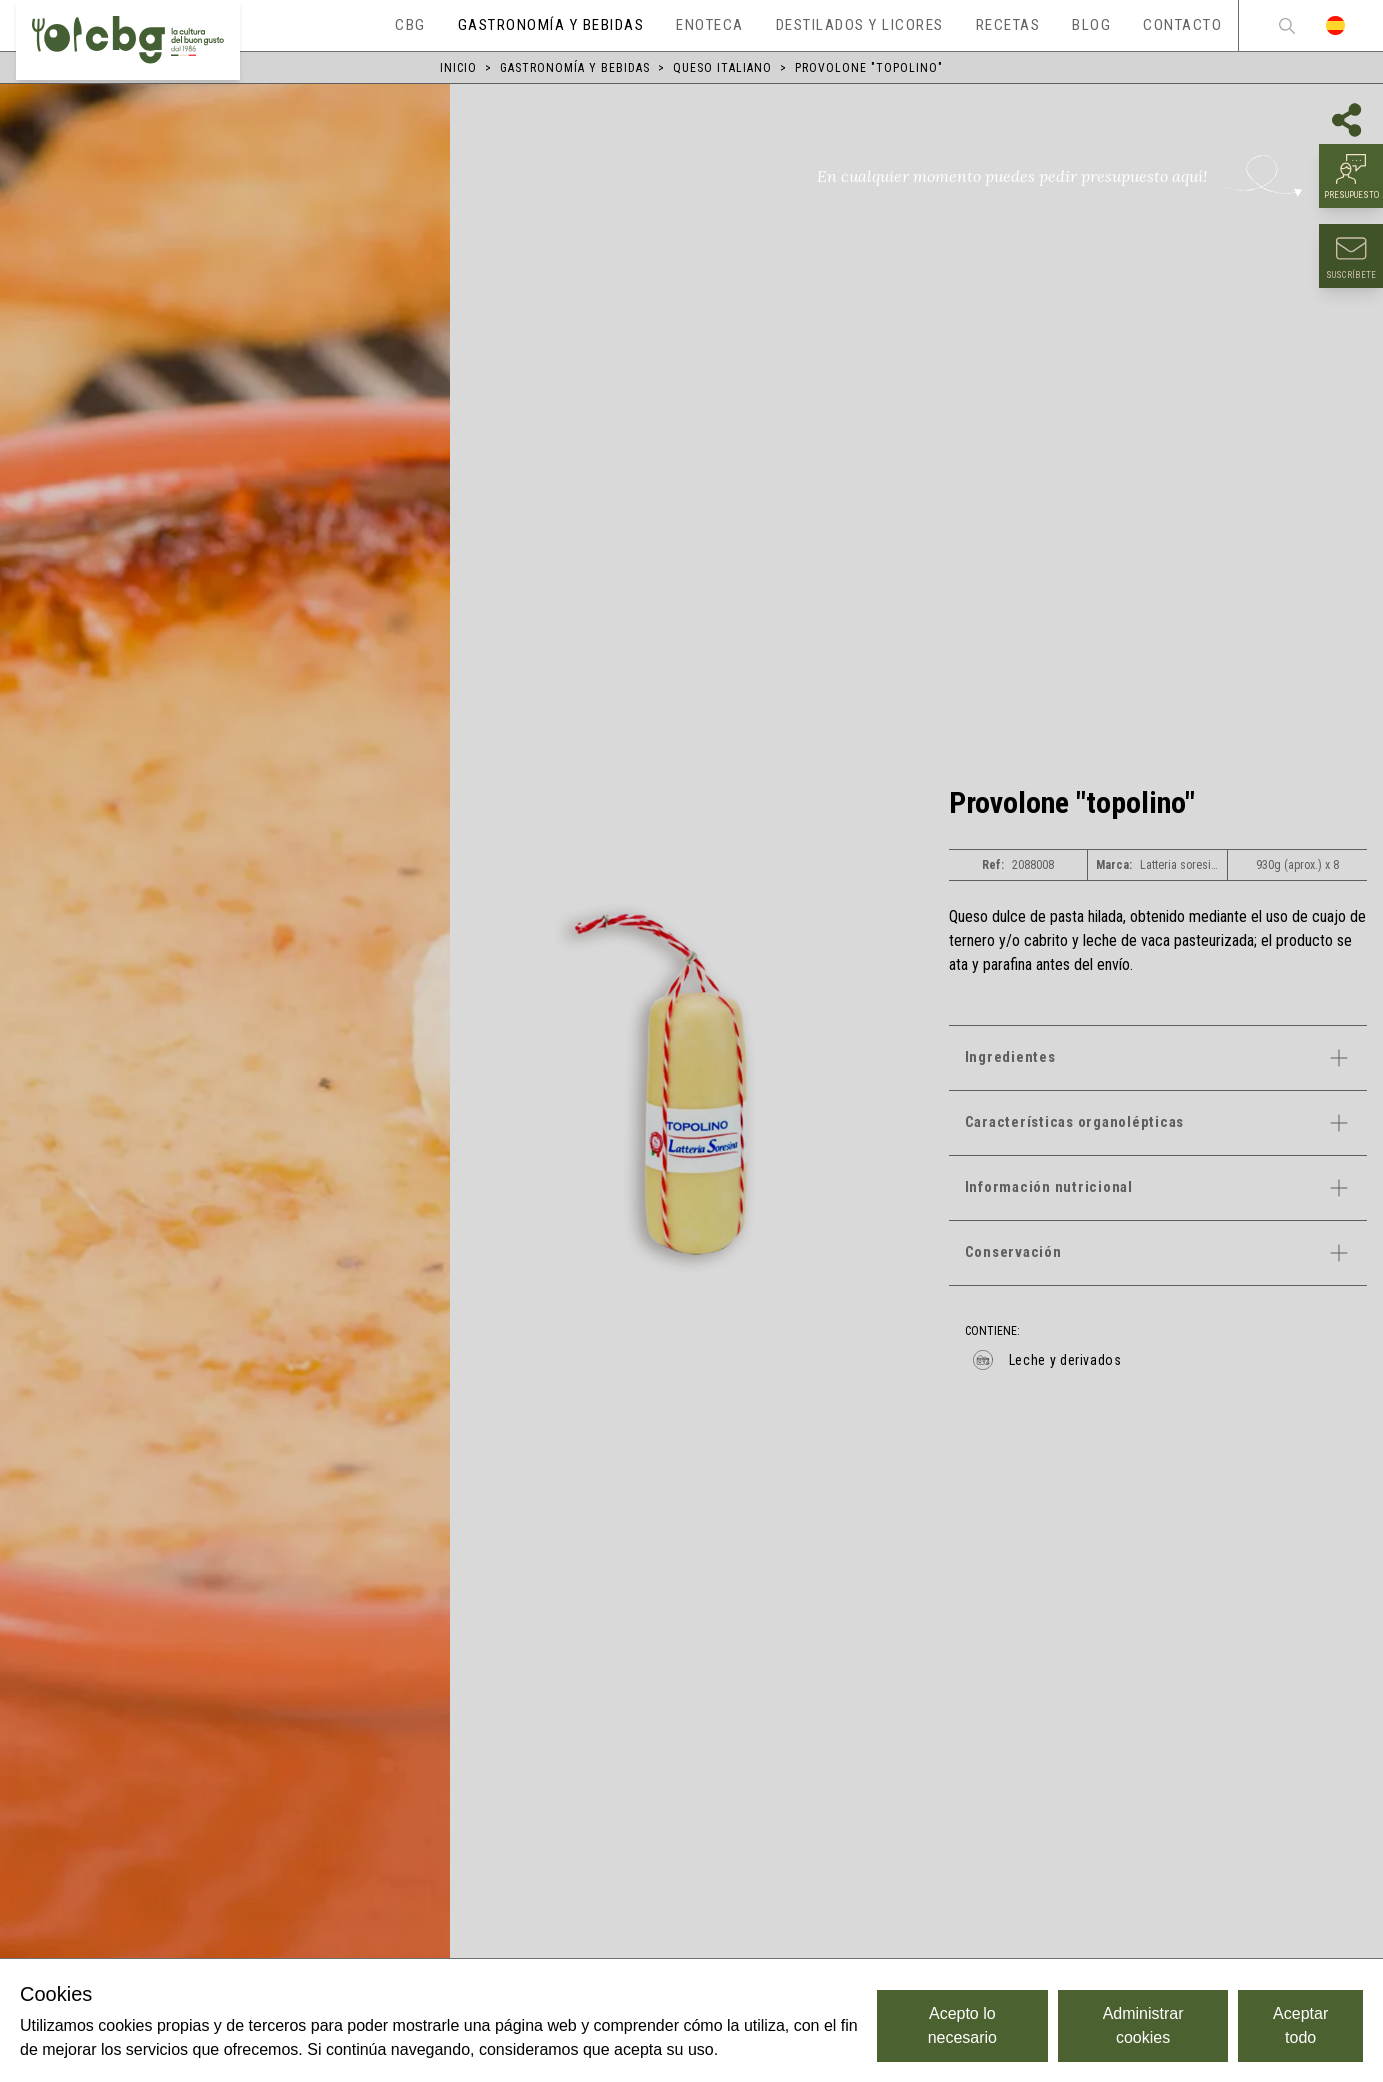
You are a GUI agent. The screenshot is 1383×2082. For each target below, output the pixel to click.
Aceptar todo (1300, 2025)
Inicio (458, 68)
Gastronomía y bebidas (575, 68)
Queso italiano (722, 68)
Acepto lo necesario (962, 2025)
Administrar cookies (1143, 2025)
